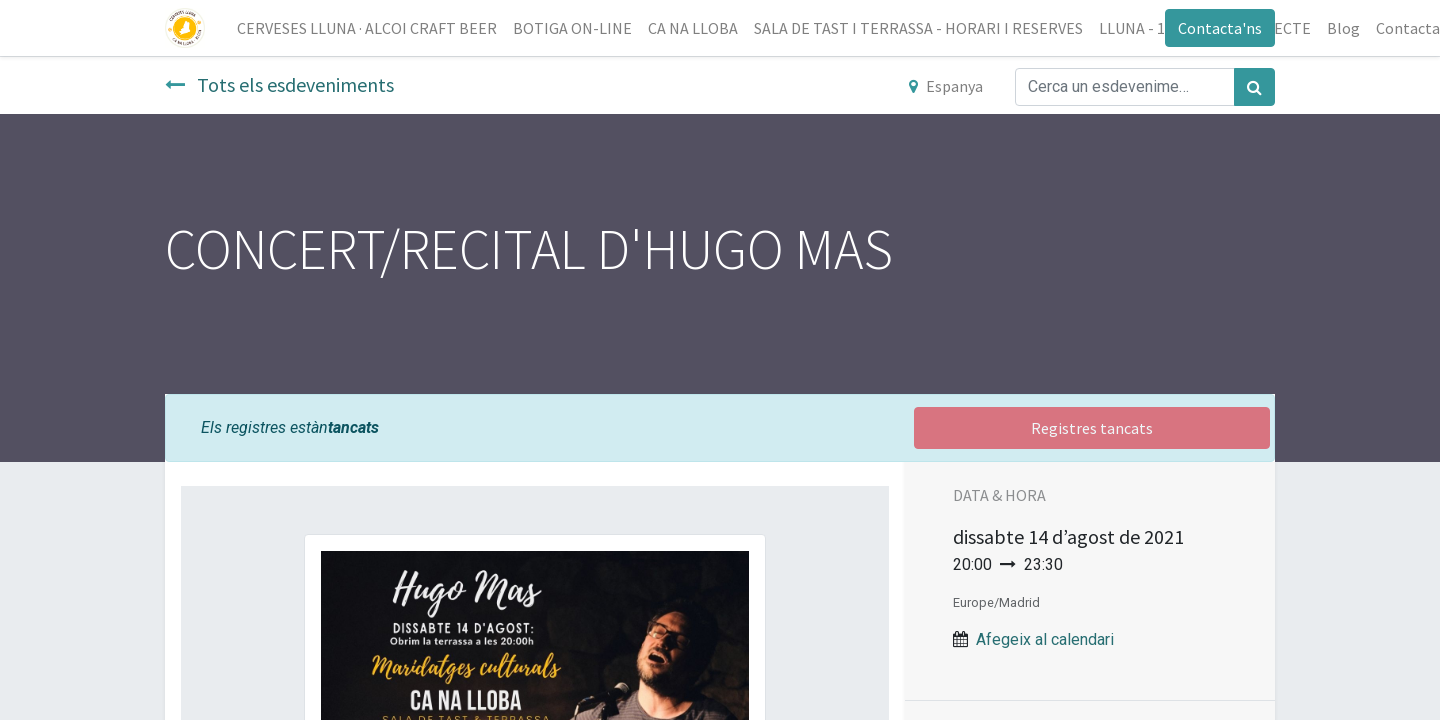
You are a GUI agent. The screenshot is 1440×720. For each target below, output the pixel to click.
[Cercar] (1254, 87)
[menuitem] (367, 28)
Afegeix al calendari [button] (1045, 639)
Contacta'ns (1220, 28)
